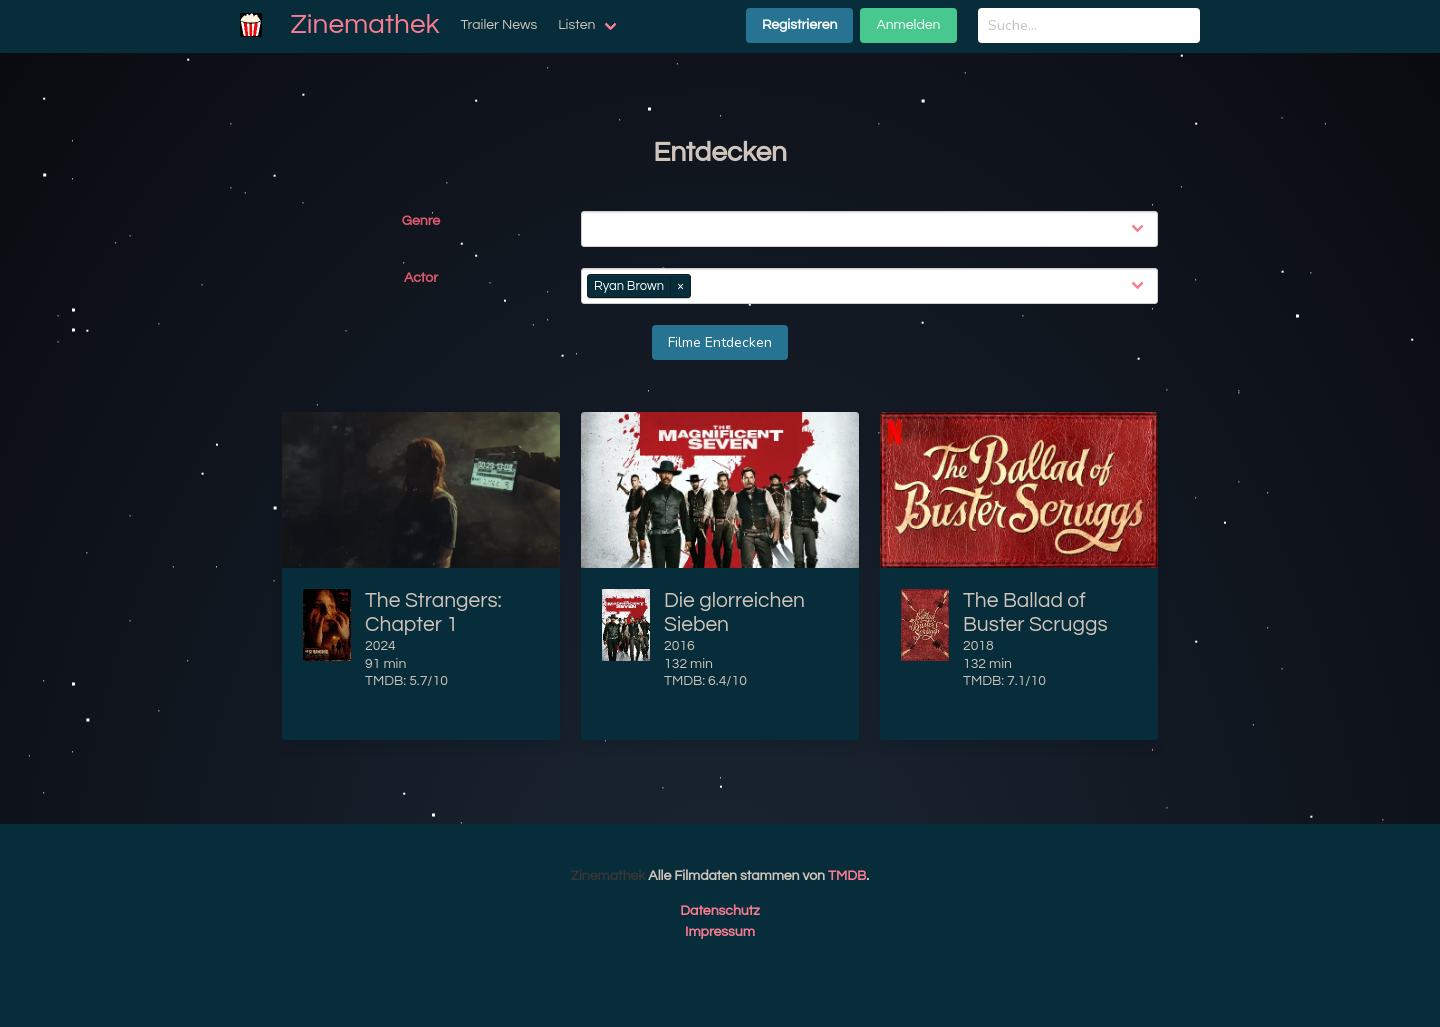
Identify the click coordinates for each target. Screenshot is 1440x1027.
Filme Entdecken (720, 342)
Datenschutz (720, 911)
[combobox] (873, 229)
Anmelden (908, 25)
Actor (421, 278)
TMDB (847, 876)
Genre (421, 221)
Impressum (720, 932)
